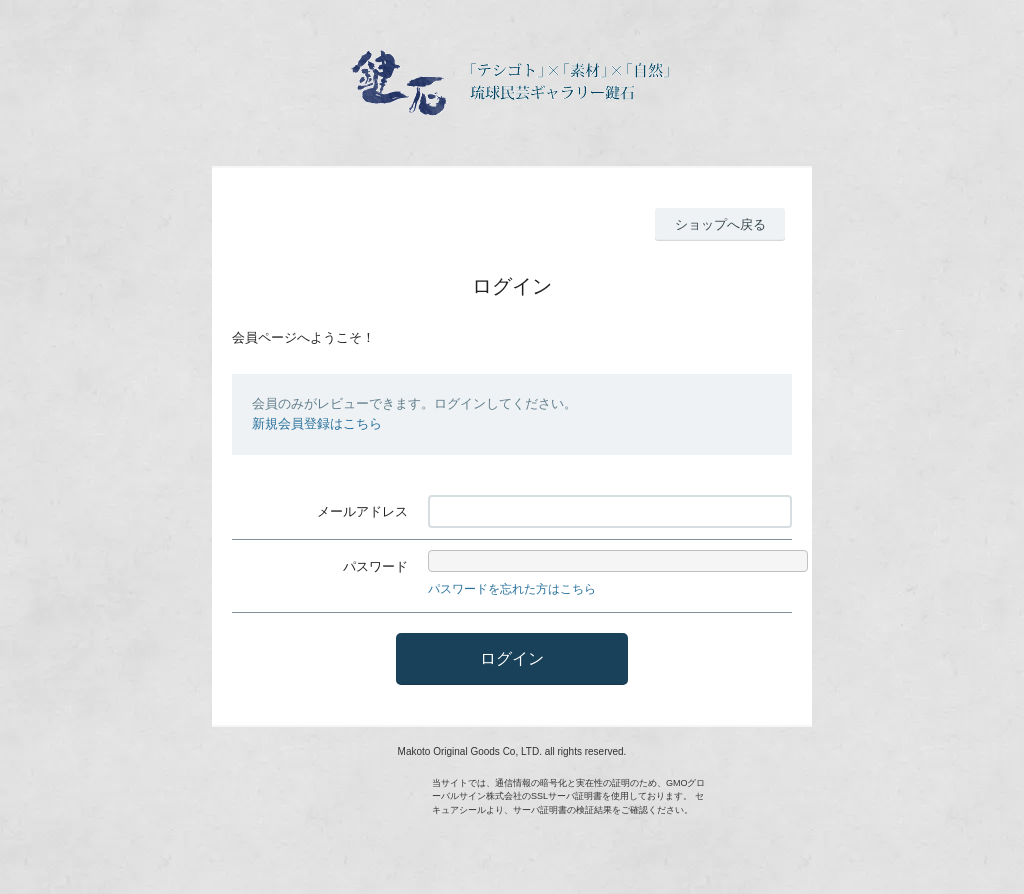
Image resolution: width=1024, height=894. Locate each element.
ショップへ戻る (720, 224)
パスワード (375, 566)
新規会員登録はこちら (317, 423)
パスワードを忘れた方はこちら (512, 589)
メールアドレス (362, 511)
